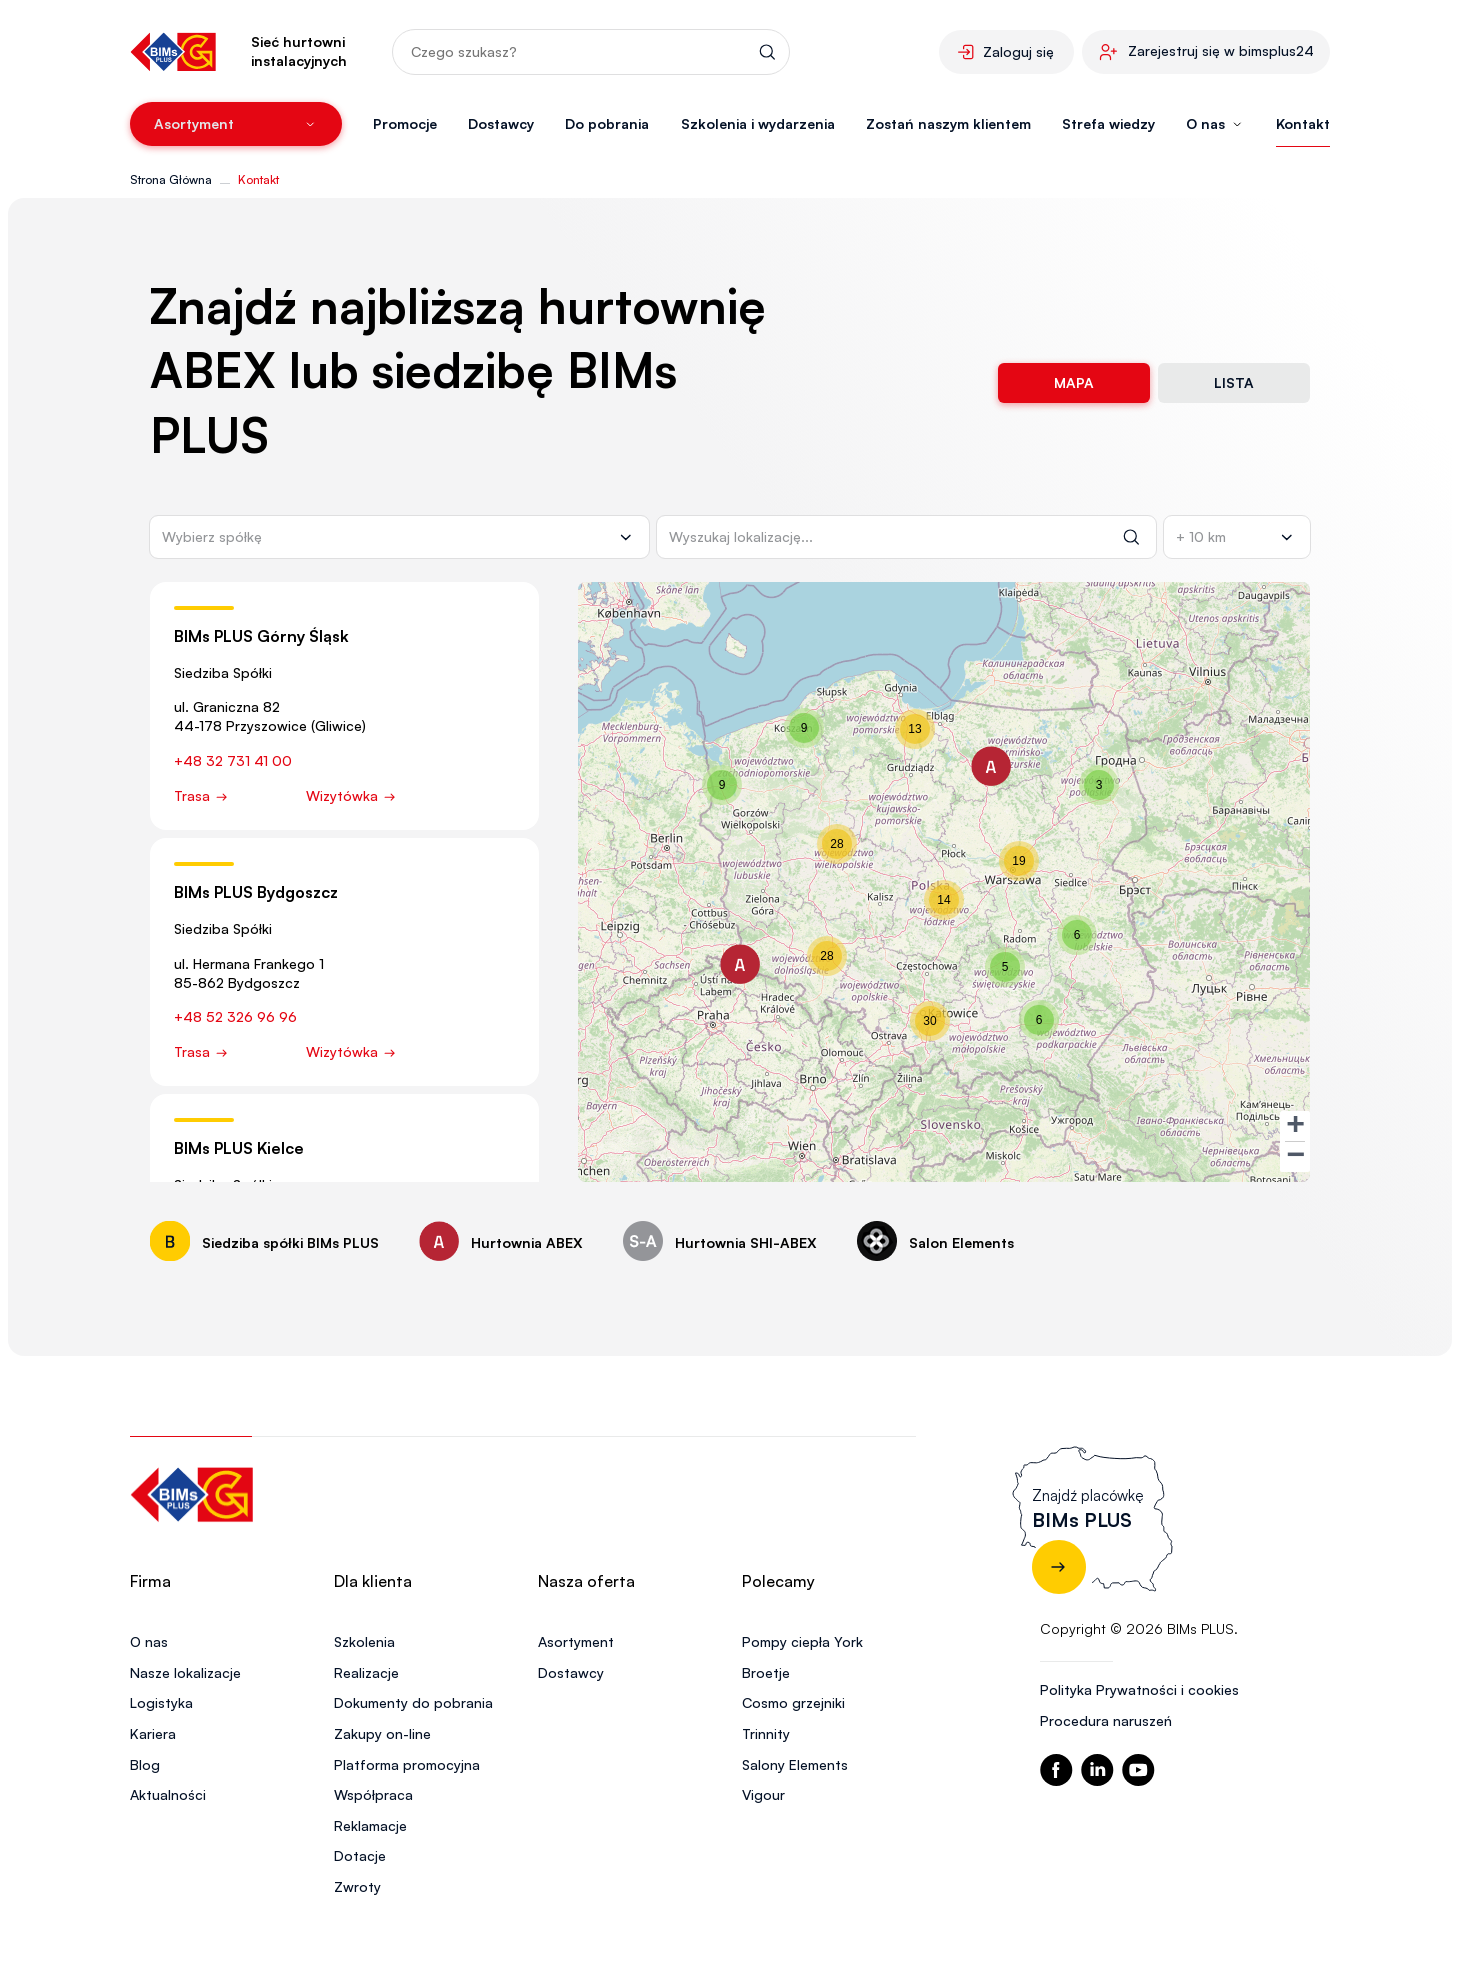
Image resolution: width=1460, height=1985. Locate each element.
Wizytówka (352, 795)
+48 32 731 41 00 (233, 760)
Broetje (766, 1672)
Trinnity (766, 1733)
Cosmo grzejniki (793, 1702)
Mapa (1074, 382)
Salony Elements (795, 1764)
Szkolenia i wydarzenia (758, 123)
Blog (145, 1764)
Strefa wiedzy (1108, 123)
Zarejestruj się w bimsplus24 (1221, 50)
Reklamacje (370, 1825)
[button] (991, 766)
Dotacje (360, 1855)
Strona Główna (171, 179)
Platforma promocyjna (407, 1764)
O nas (149, 1641)
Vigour (763, 1794)
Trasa (202, 795)
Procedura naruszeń (1106, 1720)
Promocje (405, 123)
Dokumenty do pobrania (413, 1702)
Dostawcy (501, 123)
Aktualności (168, 1794)
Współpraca (373, 1794)
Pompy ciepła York (802, 1641)
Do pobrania (607, 123)
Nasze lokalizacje (185, 1672)
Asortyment (576, 1641)
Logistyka (161, 1702)
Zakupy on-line (382, 1733)
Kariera (153, 1733)
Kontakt (1303, 123)
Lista (1234, 382)
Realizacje (366, 1672)
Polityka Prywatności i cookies (1139, 1689)
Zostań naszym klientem (948, 123)
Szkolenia (364, 1641)
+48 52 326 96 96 (235, 1016)
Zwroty (357, 1886)
